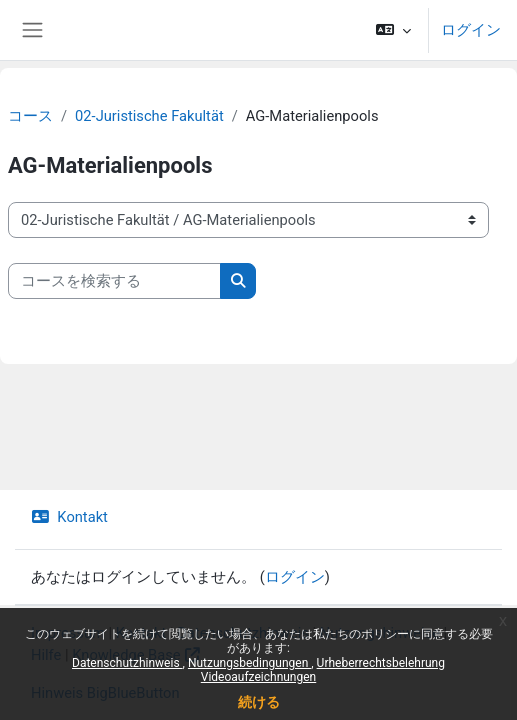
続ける (259, 702)
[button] (393, 30)
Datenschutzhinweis (127, 663)
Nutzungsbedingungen (249, 663)
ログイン (471, 30)
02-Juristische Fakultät (149, 116)
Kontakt (69, 517)
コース (30, 116)
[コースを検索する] (114, 281)
